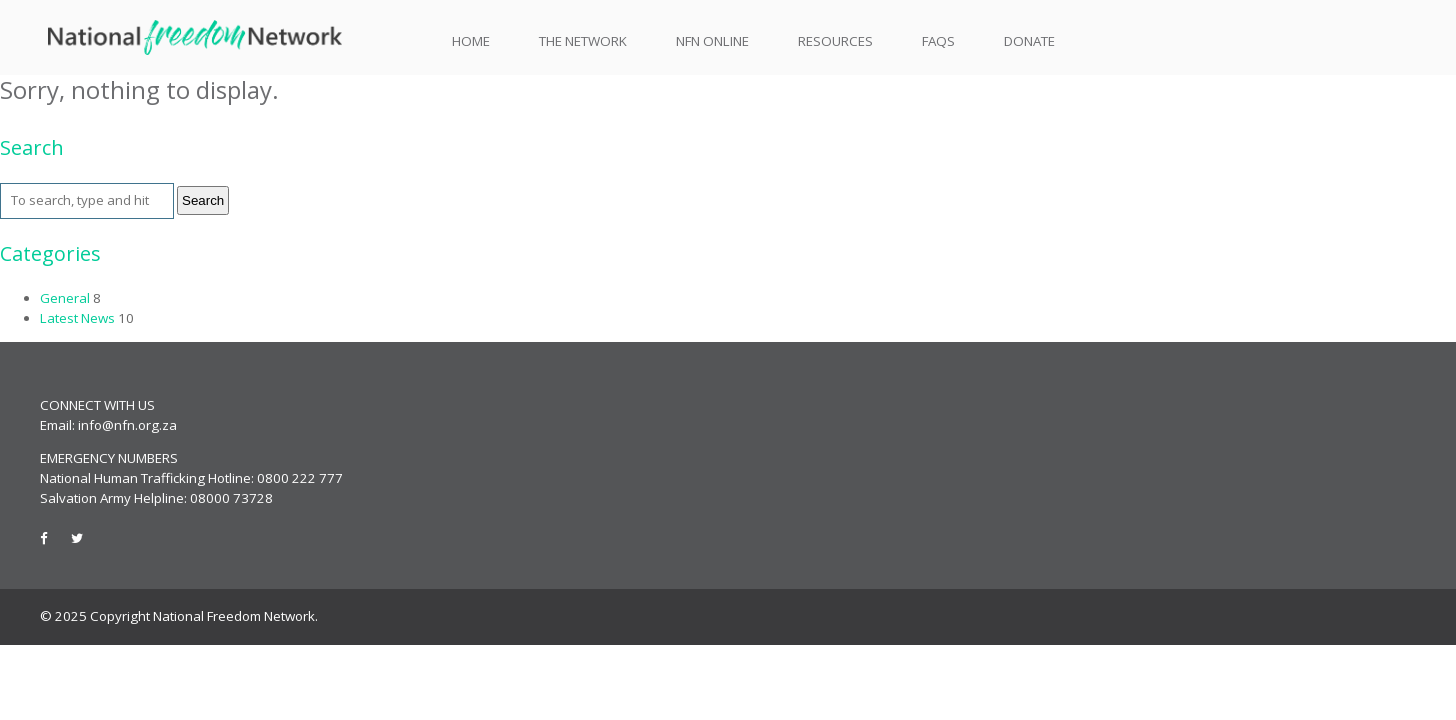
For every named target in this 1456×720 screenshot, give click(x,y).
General (65, 298)
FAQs (938, 41)
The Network (583, 41)
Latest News (77, 318)
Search (203, 200)
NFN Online (712, 41)
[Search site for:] (87, 201)
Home (471, 41)
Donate (1029, 41)
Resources (835, 41)
